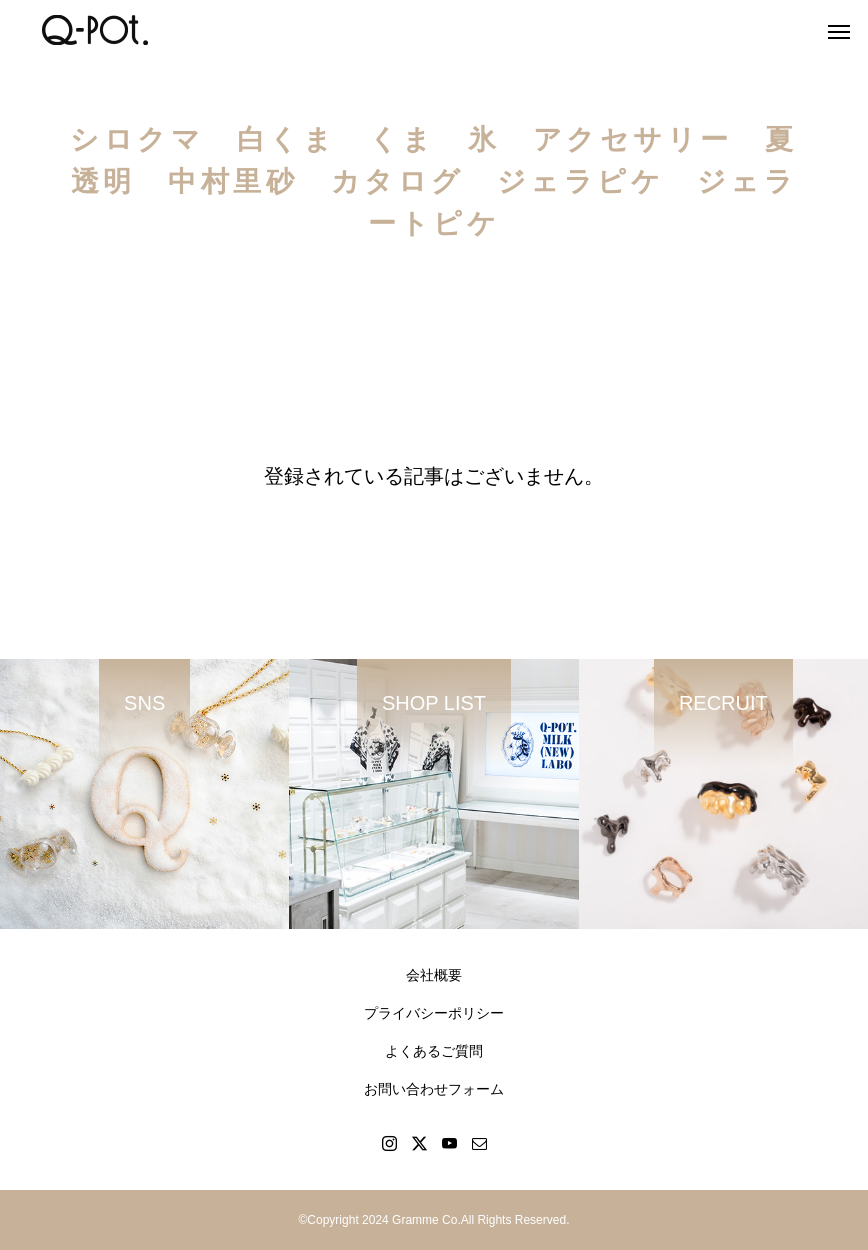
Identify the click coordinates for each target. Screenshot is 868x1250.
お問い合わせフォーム (434, 1089)
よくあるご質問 (434, 1051)
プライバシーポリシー (434, 1013)
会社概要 (434, 975)
